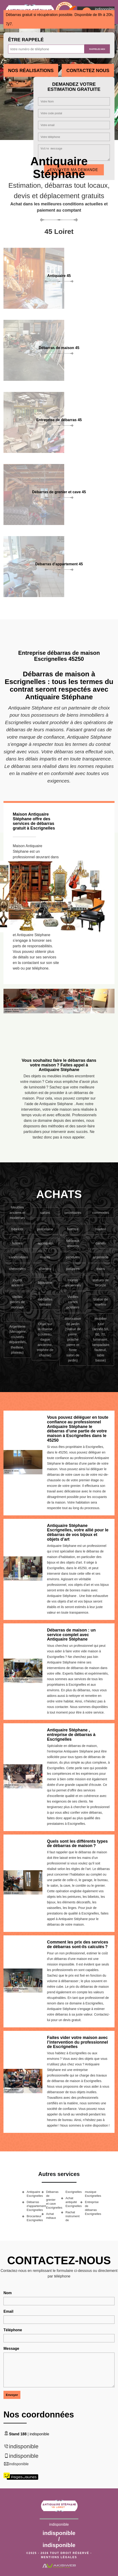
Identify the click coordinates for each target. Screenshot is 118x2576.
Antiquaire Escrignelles (32, 2194)
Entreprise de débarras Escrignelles (90, 2208)
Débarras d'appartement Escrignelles (32, 2206)
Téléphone (12, 2330)
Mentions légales (59, 2557)
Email (8, 2311)
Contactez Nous (87, 70)
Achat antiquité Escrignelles (71, 2202)
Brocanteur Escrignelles (32, 2218)
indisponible (23, 2446)
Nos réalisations (31, 70)
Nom (7, 2293)
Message (11, 2348)
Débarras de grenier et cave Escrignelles (51, 2199)
